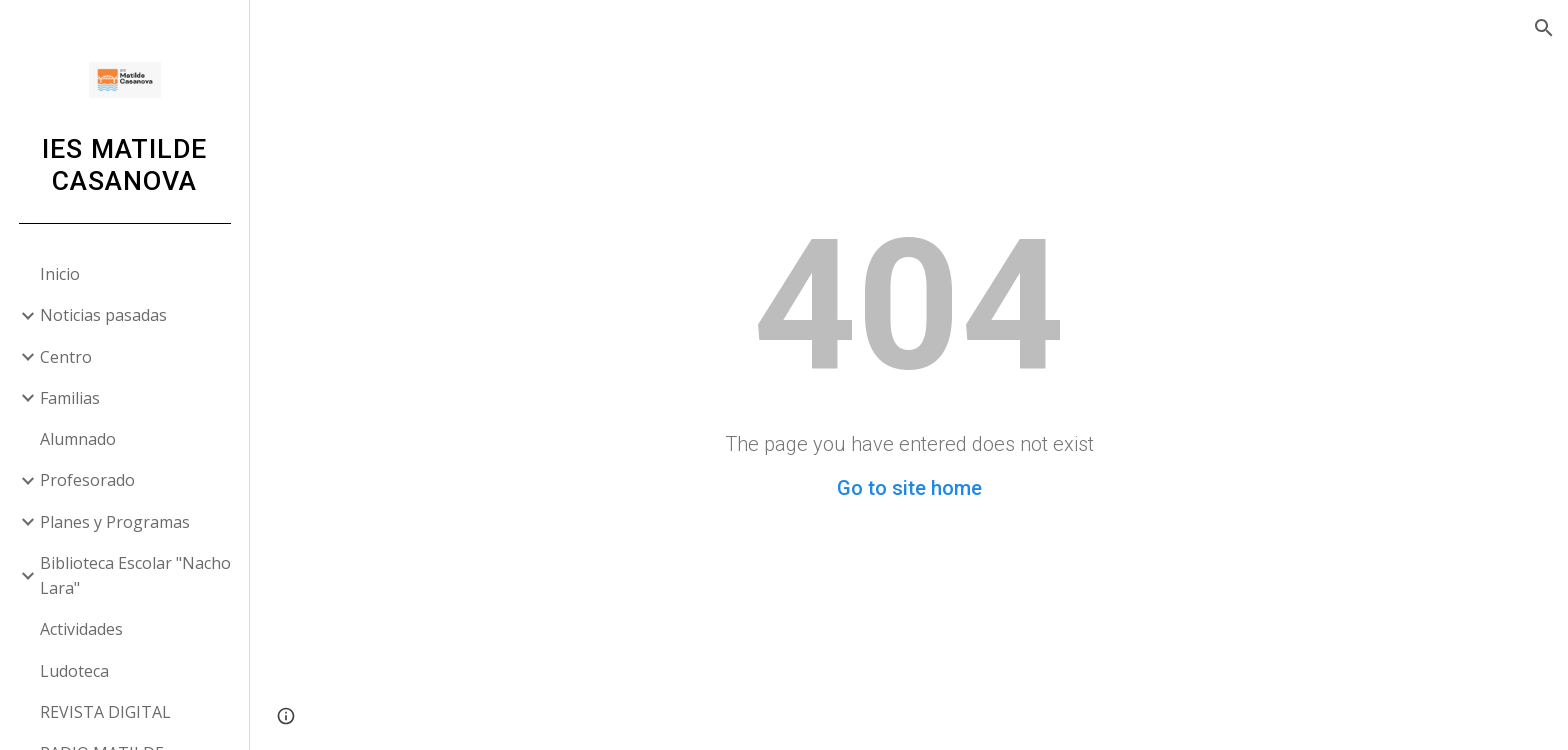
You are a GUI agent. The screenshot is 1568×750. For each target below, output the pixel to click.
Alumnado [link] (78, 439)
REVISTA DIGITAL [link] (105, 712)
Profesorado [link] (87, 480)
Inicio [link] (60, 274)
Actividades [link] (81, 629)
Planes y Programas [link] (115, 522)
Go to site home (909, 488)
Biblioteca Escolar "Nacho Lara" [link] (135, 575)
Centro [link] (66, 357)
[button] (1544, 28)
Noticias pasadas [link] (103, 315)
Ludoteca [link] (74, 671)
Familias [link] (70, 398)
